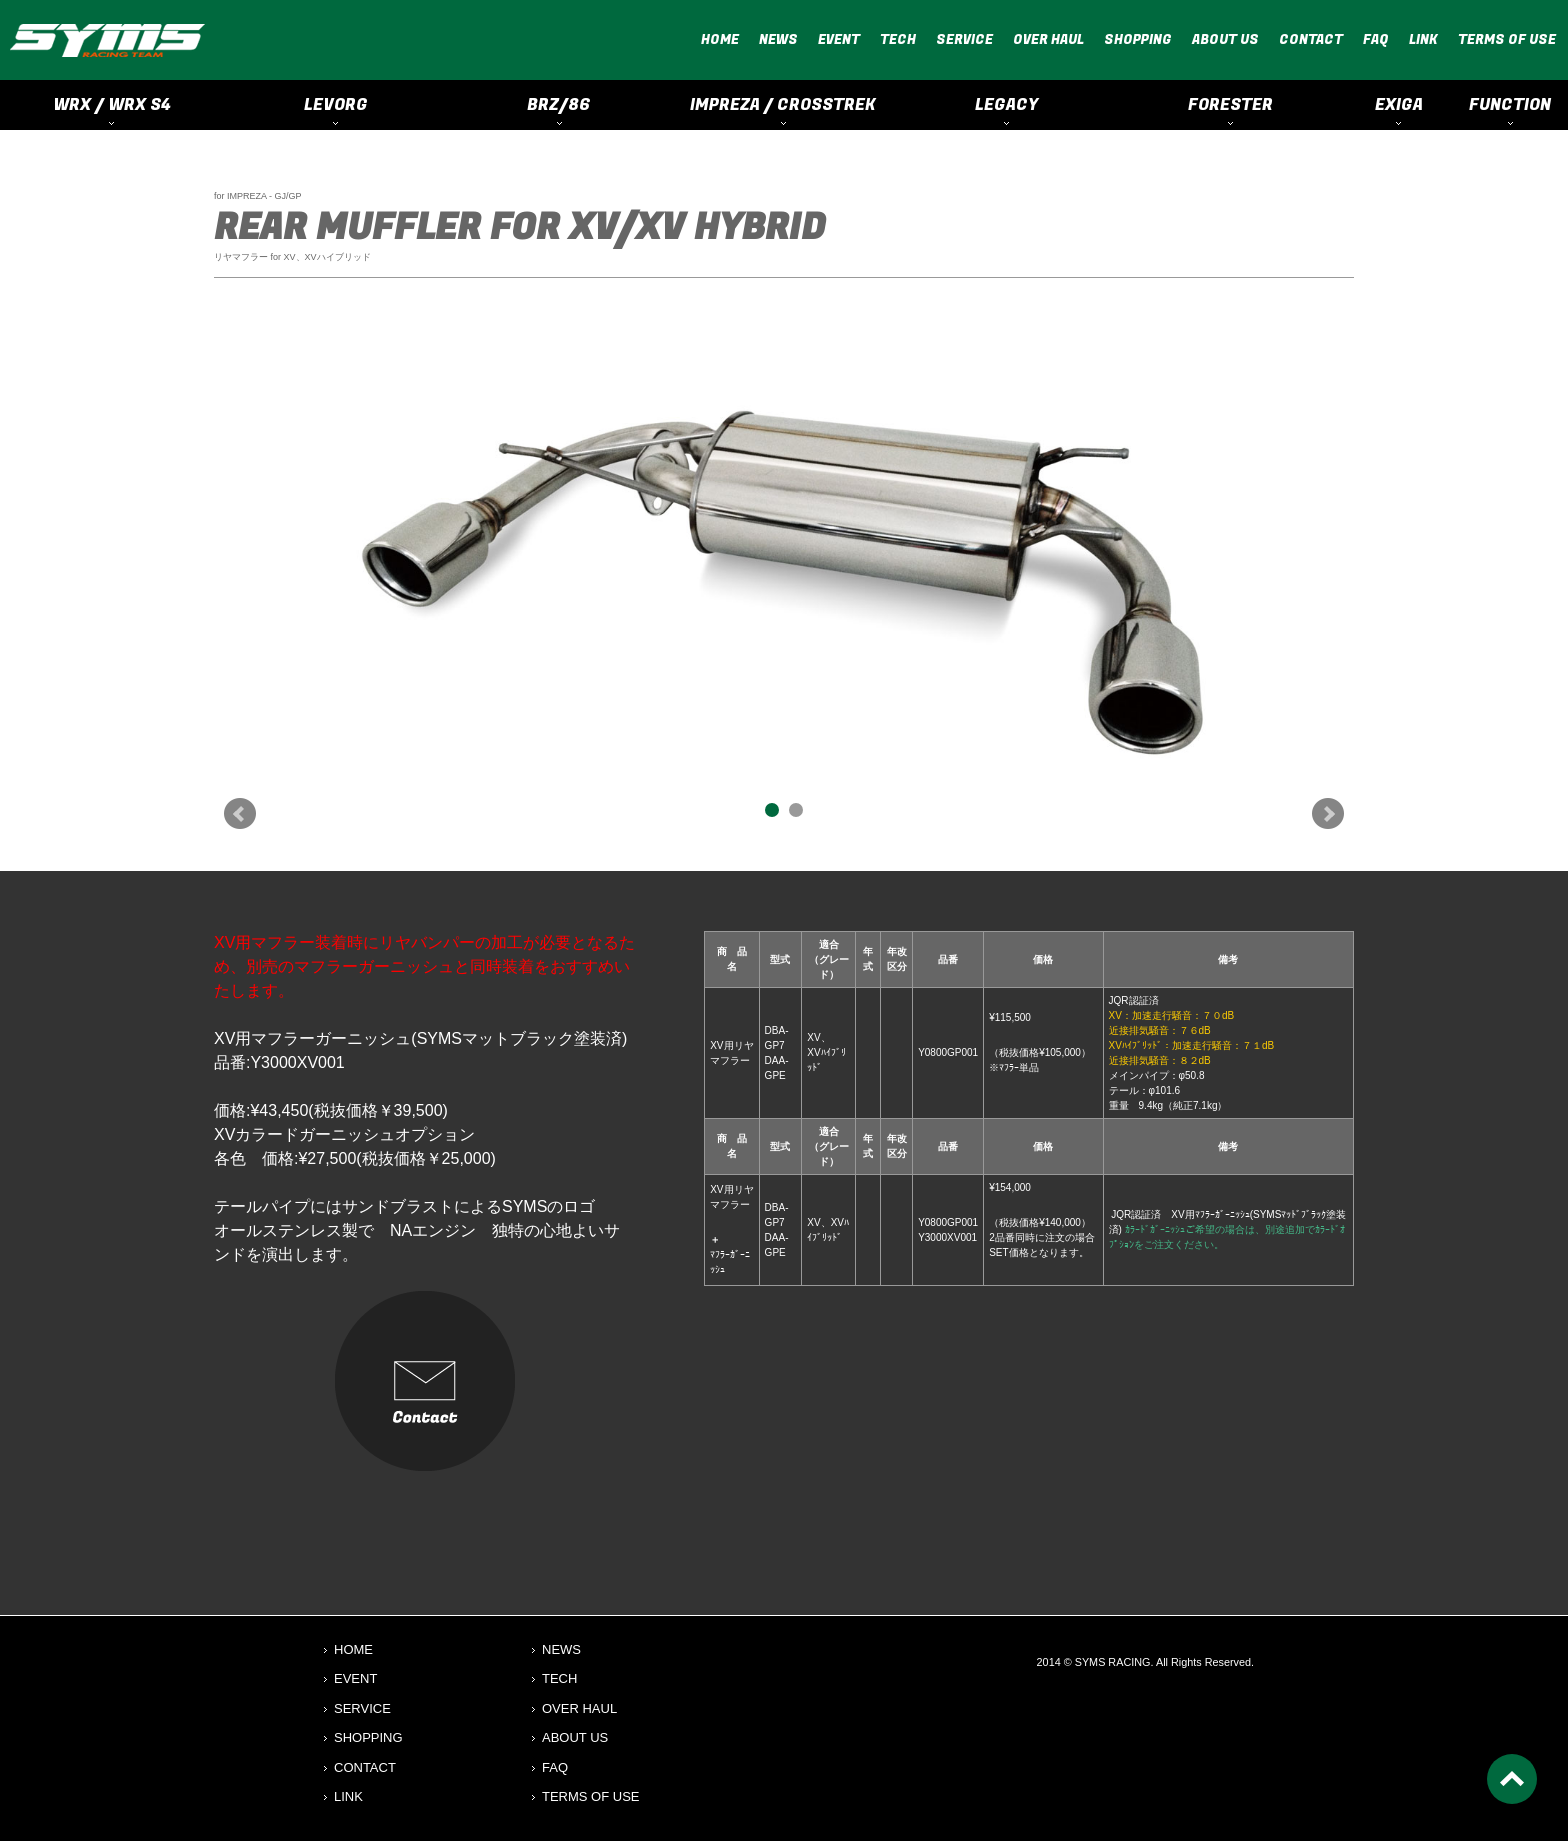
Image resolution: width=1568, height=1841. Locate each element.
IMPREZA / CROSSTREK (783, 105)
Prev (240, 814)
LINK (1423, 39)
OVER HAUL (1048, 39)
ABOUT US (1225, 39)
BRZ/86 (559, 105)
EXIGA (1399, 105)
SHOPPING (1138, 39)
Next (1328, 814)
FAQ (1376, 39)
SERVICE (964, 39)
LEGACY (1006, 105)
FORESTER (1230, 105)
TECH (898, 39)
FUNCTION (1510, 105)
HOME (720, 39)
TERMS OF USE (1507, 39)
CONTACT (1311, 39)
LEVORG (336, 105)
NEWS (778, 39)
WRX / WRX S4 (112, 105)
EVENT (839, 39)
